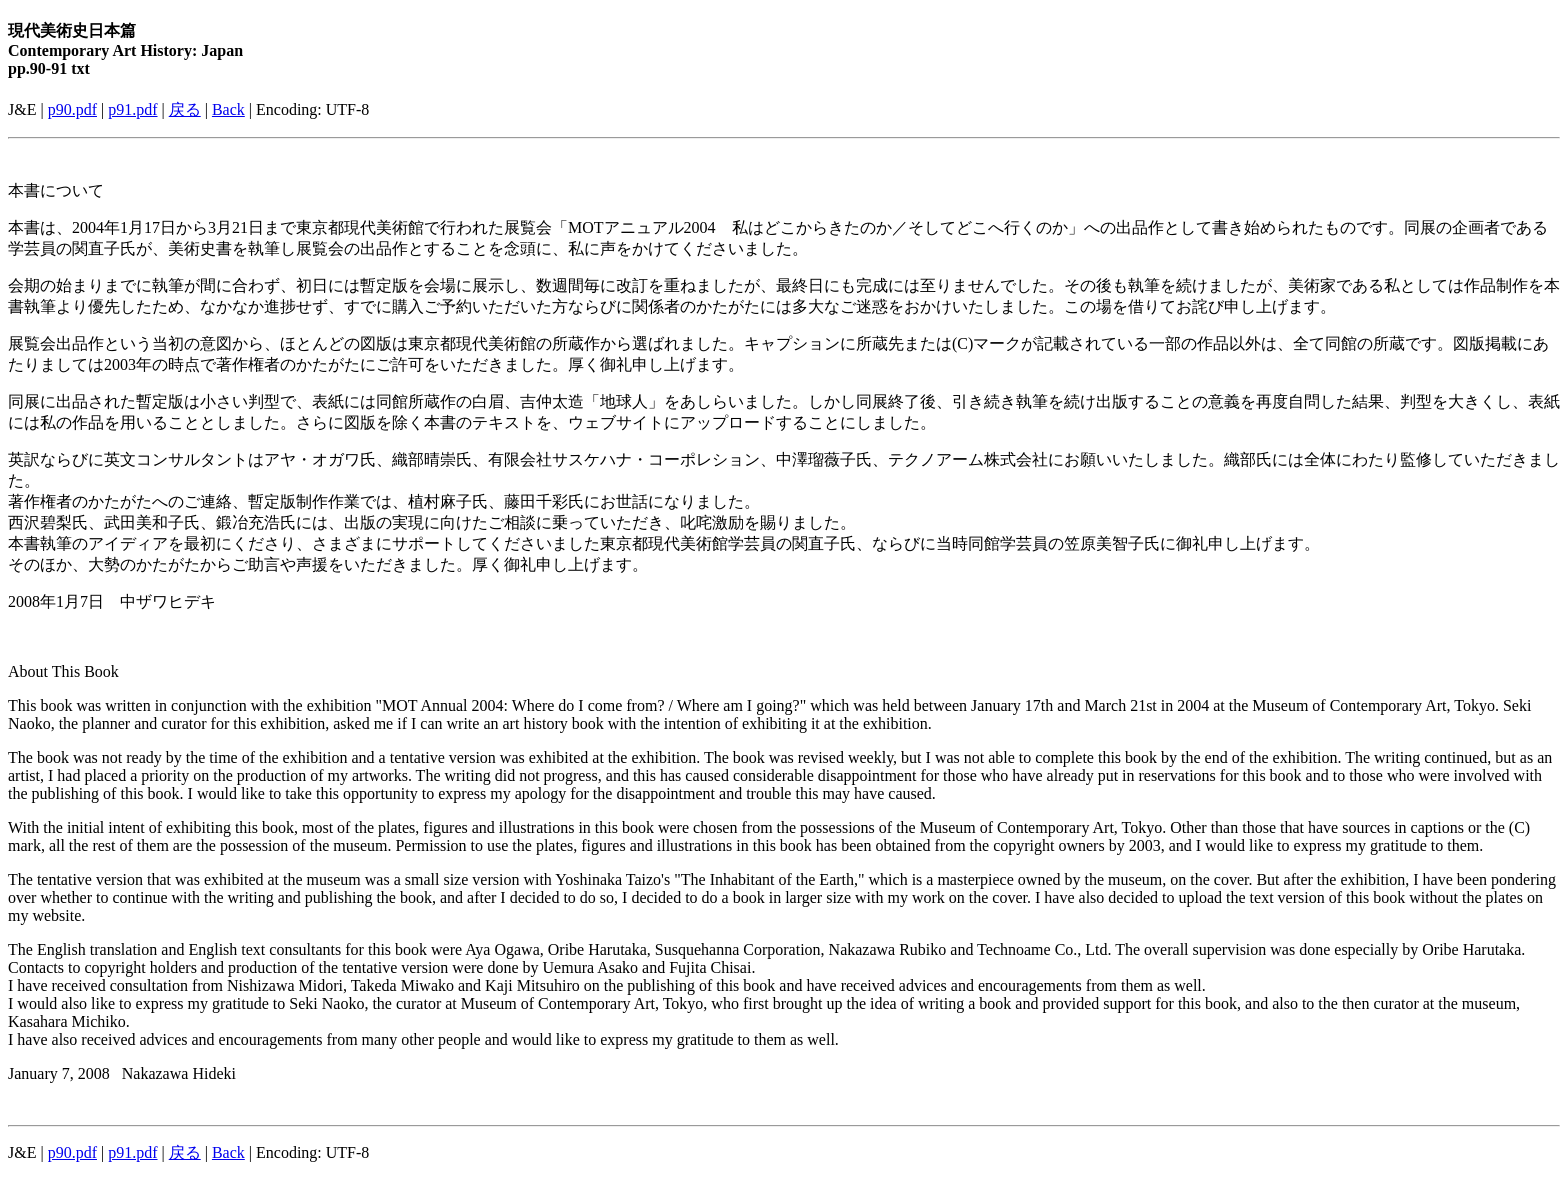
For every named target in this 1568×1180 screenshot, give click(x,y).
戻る (185, 109)
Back (228, 109)
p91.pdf (132, 109)
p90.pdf (72, 109)
